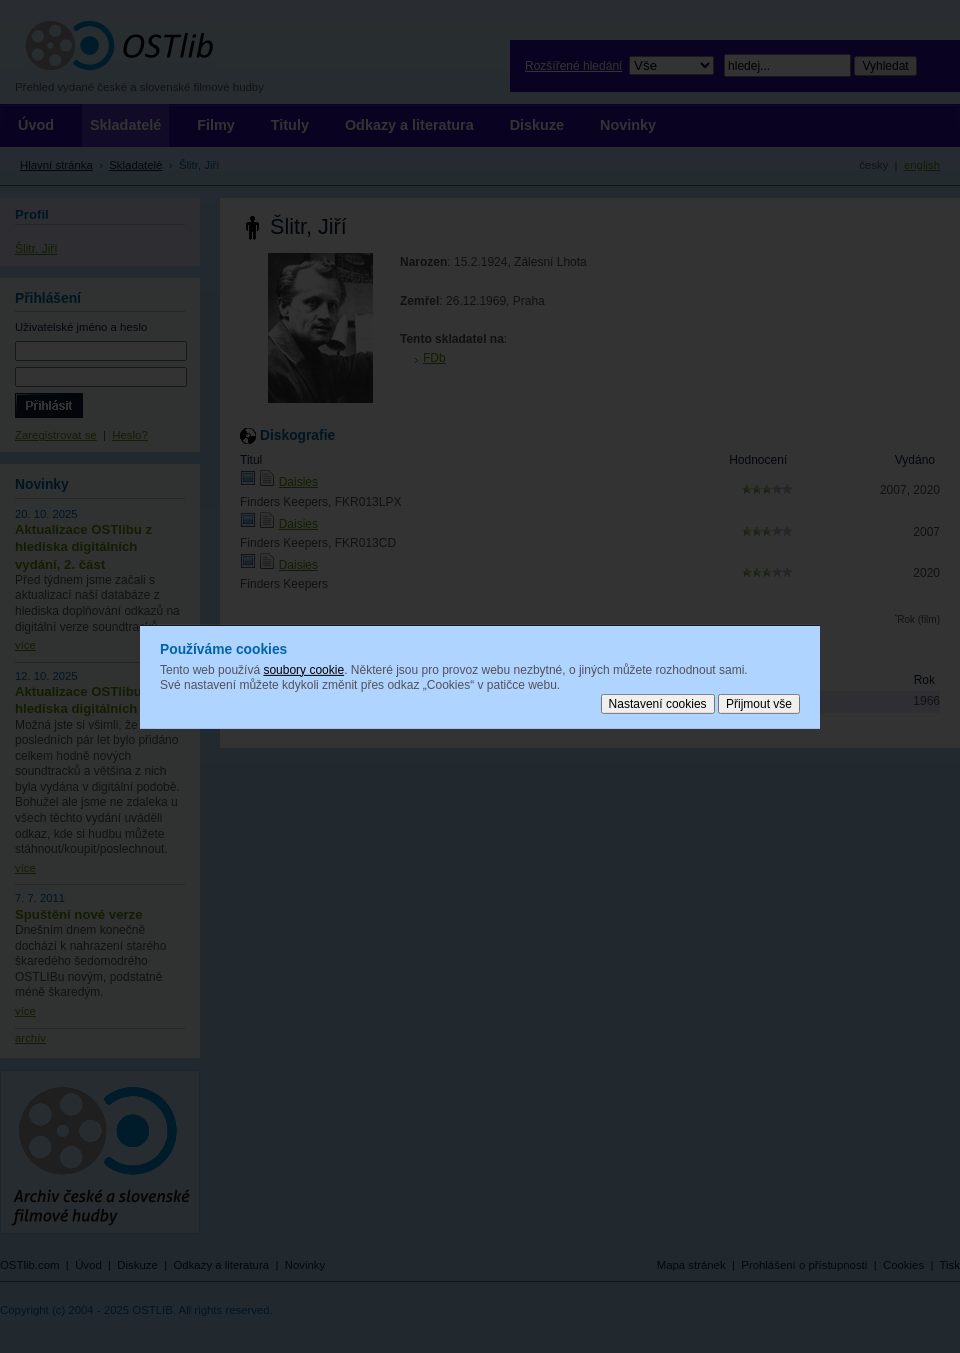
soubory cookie (303, 669)
